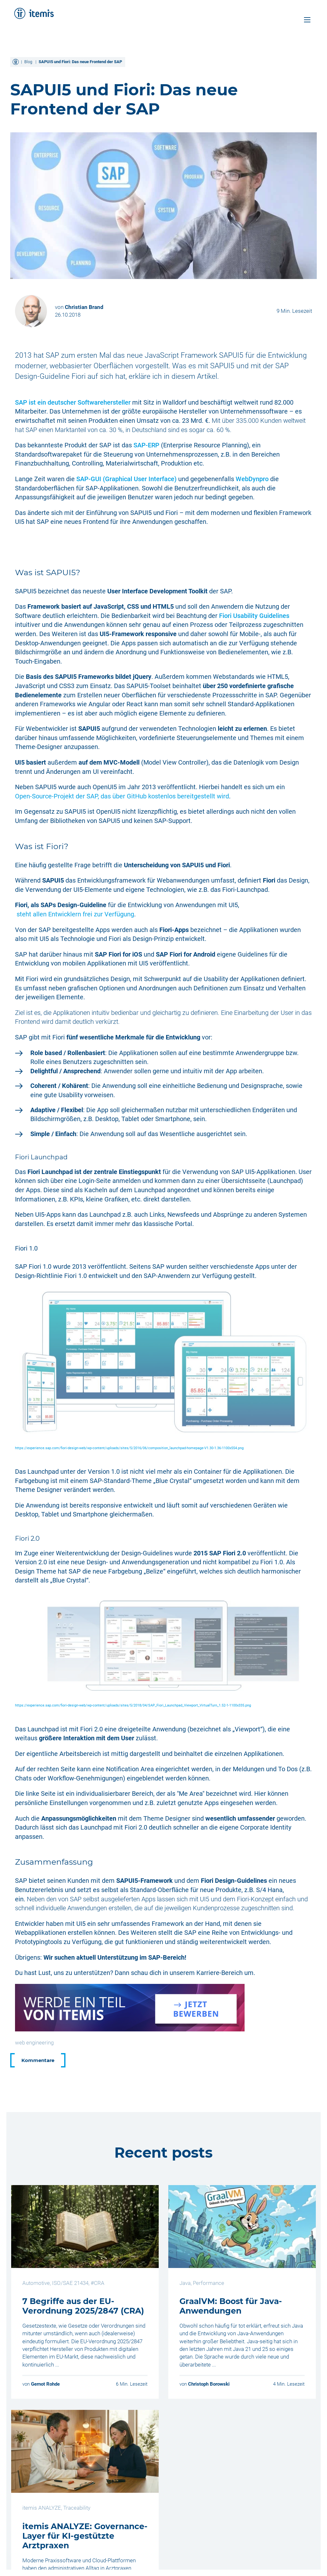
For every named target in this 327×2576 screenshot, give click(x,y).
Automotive (36, 2283)
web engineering (34, 2042)
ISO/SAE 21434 (70, 2283)
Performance (208, 2283)
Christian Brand (84, 307)
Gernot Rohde (45, 2384)
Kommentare (37, 2060)
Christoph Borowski (209, 2384)
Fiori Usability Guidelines (254, 616)
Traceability (76, 2508)
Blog (28, 61)
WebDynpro (252, 479)
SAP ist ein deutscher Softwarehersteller (73, 402)
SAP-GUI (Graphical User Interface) (126, 479)
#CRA (97, 2283)
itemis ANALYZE (41, 2508)
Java (185, 2283)
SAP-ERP (146, 445)
